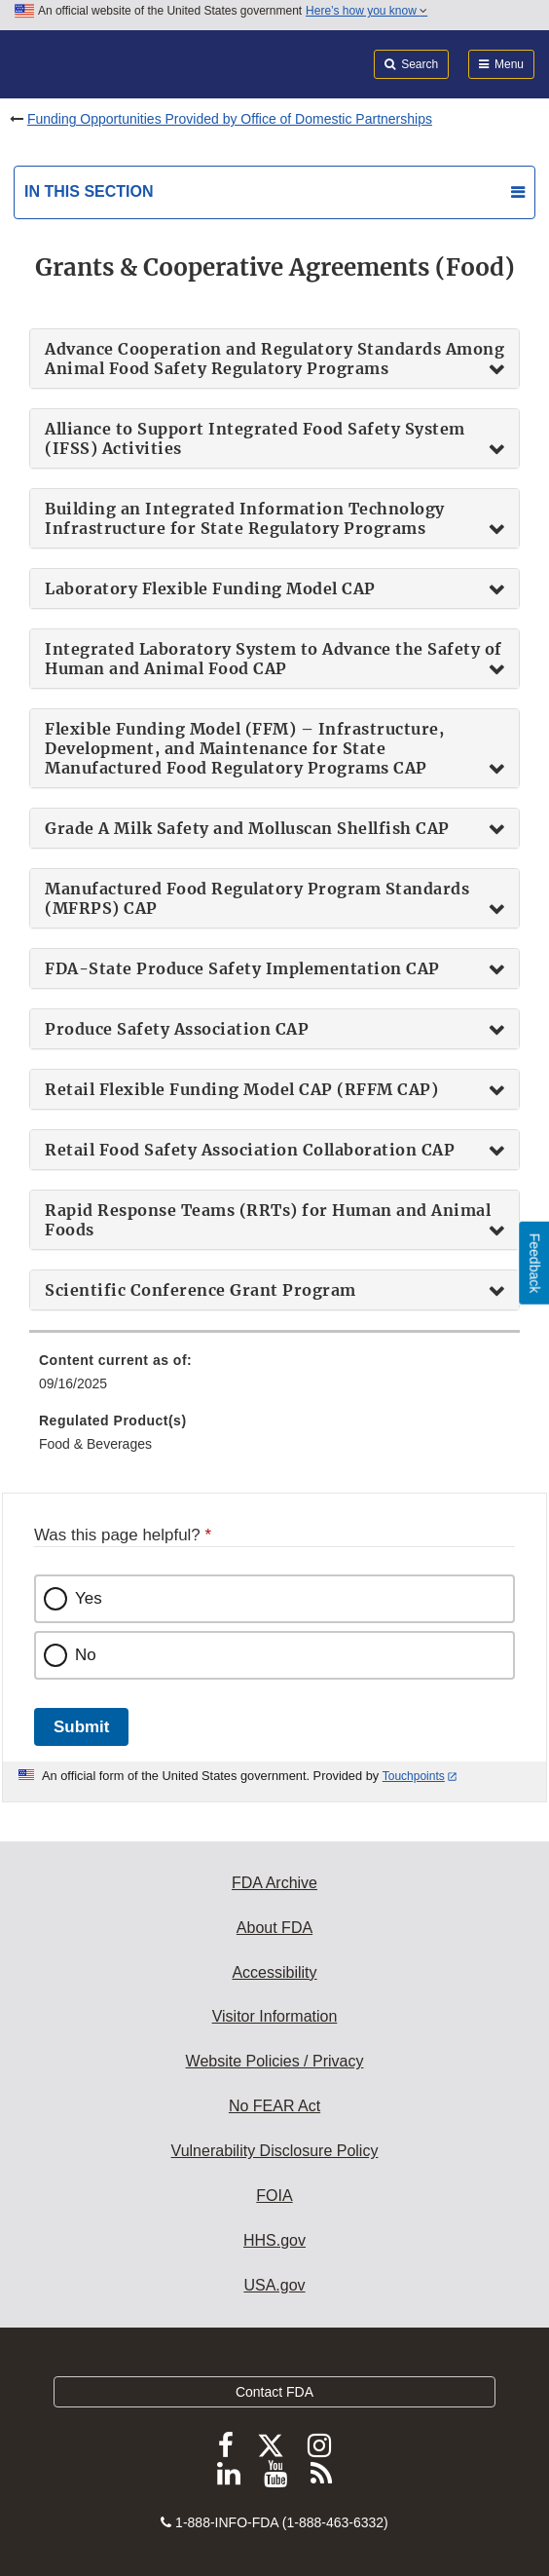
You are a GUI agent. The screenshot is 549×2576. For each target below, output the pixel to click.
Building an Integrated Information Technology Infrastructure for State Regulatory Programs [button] (245, 518)
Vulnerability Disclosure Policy (275, 2150)
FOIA (274, 2195)
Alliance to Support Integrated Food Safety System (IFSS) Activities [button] (255, 438)
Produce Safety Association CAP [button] (177, 1029)
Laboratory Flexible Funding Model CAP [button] (210, 588)
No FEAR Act (274, 2106)
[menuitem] (274, 1378)
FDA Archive (274, 1883)
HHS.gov (274, 2240)
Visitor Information (275, 2016)
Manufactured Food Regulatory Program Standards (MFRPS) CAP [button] (257, 898)
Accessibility (274, 1972)
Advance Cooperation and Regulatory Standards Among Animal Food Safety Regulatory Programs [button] (274, 358)
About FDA (274, 1927)
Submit (81, 1727)
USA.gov (274, 2285)
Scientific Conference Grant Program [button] (200, 1290)
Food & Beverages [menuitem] (95, 1444)
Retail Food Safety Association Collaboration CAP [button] (250, 1149)
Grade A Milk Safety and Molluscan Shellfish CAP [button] (247, 828)
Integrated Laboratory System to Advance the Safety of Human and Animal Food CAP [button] (273, 658)
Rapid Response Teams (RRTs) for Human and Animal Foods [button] (268, 1219)
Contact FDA (274, 2392)
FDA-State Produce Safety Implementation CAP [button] (242, 968)
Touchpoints (414, 1776)
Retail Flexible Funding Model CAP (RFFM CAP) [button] (241, 1089)
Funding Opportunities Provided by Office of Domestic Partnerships (229, 119)
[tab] (274, 358)
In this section (88, 191)
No (85, 1655)
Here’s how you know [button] (366, 11)
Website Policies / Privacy (275, 2061)
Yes (88, 1598)
